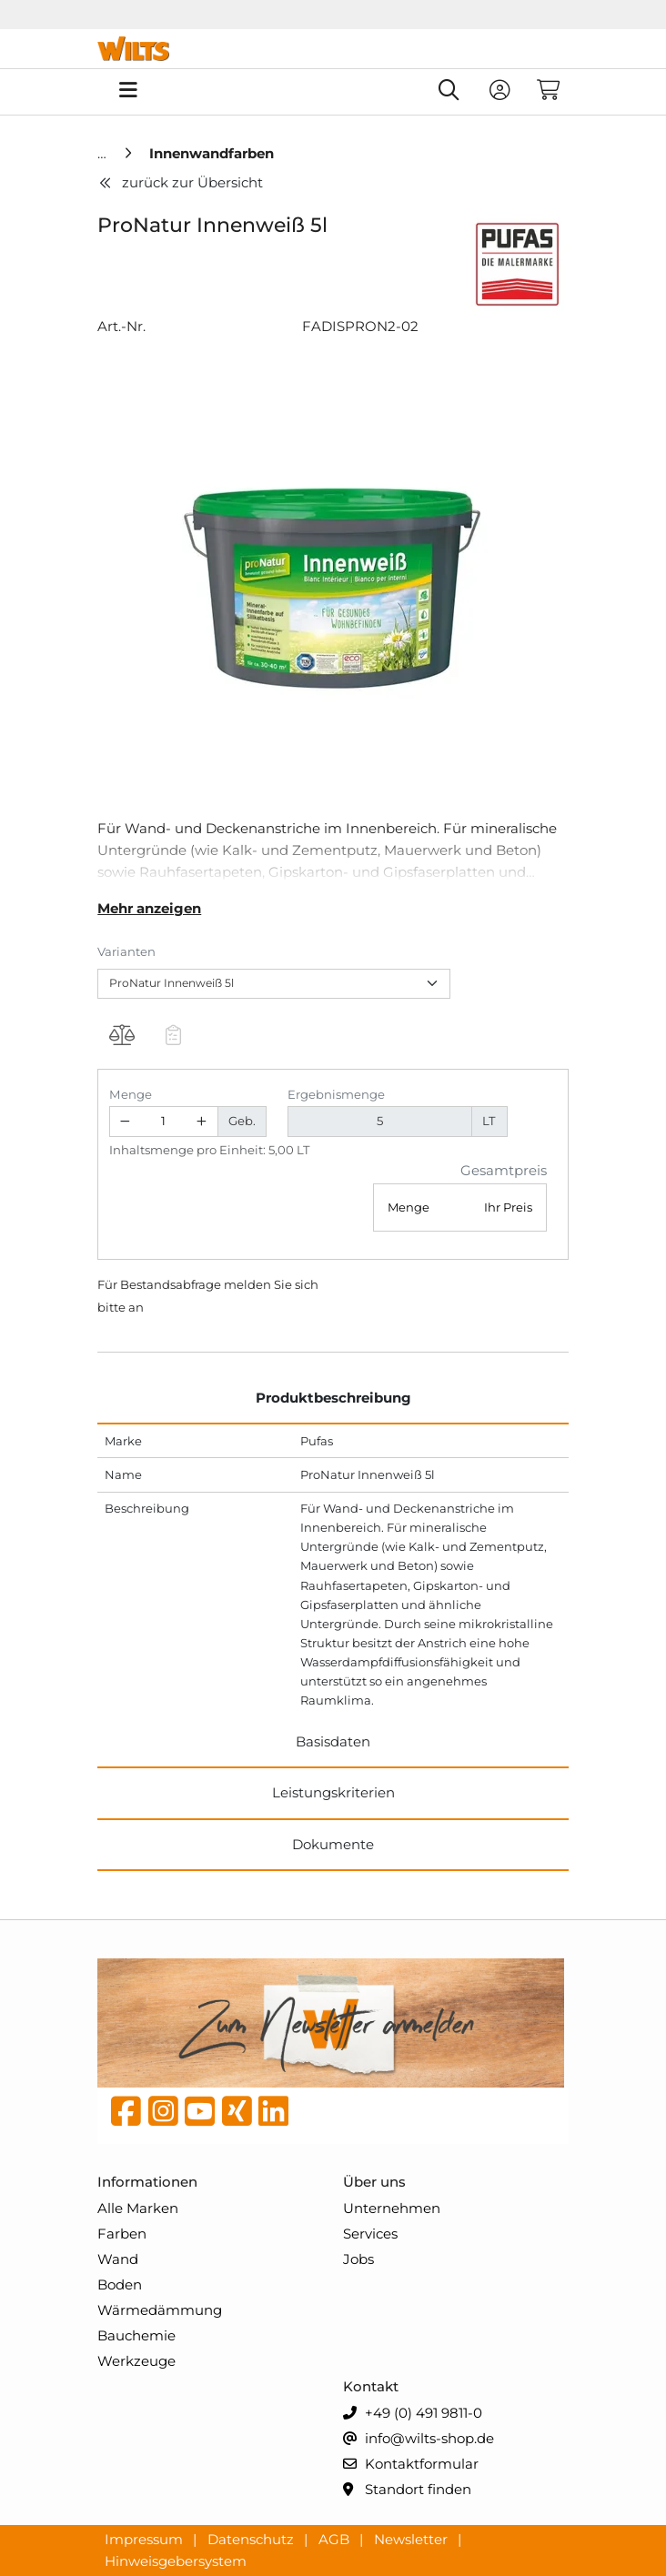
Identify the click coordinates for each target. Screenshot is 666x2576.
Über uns (374, 2181)
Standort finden (407, 2490)
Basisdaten (333, 1741)
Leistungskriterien (333, 1792)
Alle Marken (137, 2208)
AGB (335, 2538)
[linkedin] (273, 2115)
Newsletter (412, 2538)
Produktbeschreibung (333, 1397)
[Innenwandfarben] (211, 153)
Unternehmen (391, 2208)
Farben (121, 2233)
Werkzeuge (136, 2361)
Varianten (126, 951)
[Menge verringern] (125, 1122)
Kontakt (371, 2386)
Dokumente (333, 1844)
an (136, 1307)
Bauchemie (136, 2335)
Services (370, 2233)
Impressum (146, 2538)
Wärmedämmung (159, 2310)
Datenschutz (252, 2538)
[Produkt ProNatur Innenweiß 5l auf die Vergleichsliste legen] (121, 1037)
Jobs (358, 2259)
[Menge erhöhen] (202, 1122)
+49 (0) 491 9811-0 (412, 2413)
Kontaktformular (411, 2464)
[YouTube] (200, 2115)
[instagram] (163, 2115)
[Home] (103, 153)
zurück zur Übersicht (180, 182)
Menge (130, 1094)
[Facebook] (126, 2115)
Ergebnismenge (336, 1094)
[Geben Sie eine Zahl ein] (163, 1122)
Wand (117, 2259)
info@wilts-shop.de (418, 2439)
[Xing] (237, 2115)
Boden (119, 2284)
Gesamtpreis (503, 1170)
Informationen (147, 2181)
